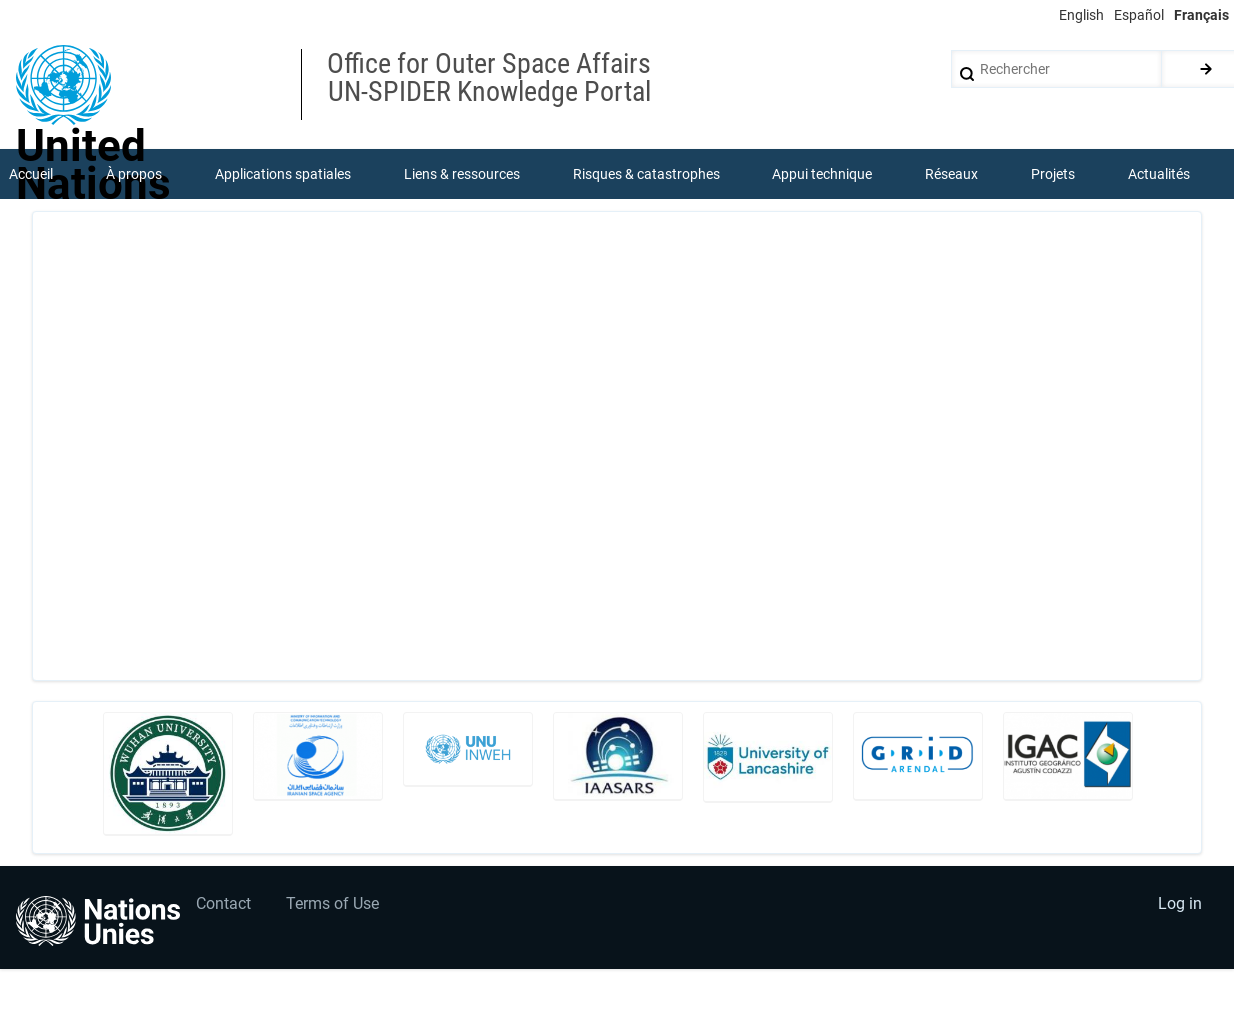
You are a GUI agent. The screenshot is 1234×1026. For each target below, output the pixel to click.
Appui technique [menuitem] (822, 174)
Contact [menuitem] (223, 903)
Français (1201, 15)
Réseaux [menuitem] (951, 174)
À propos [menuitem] (134, 174)
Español (1139, 15)
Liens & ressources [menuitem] (462, 174)
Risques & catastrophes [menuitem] (646, 174)
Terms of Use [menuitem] (332, 903)
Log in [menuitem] (1180, 903)
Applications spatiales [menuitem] (283, 174)
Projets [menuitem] (1053, 174)
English (1081, 15)
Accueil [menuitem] (31, 174)
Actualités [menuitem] (1159, 174)
